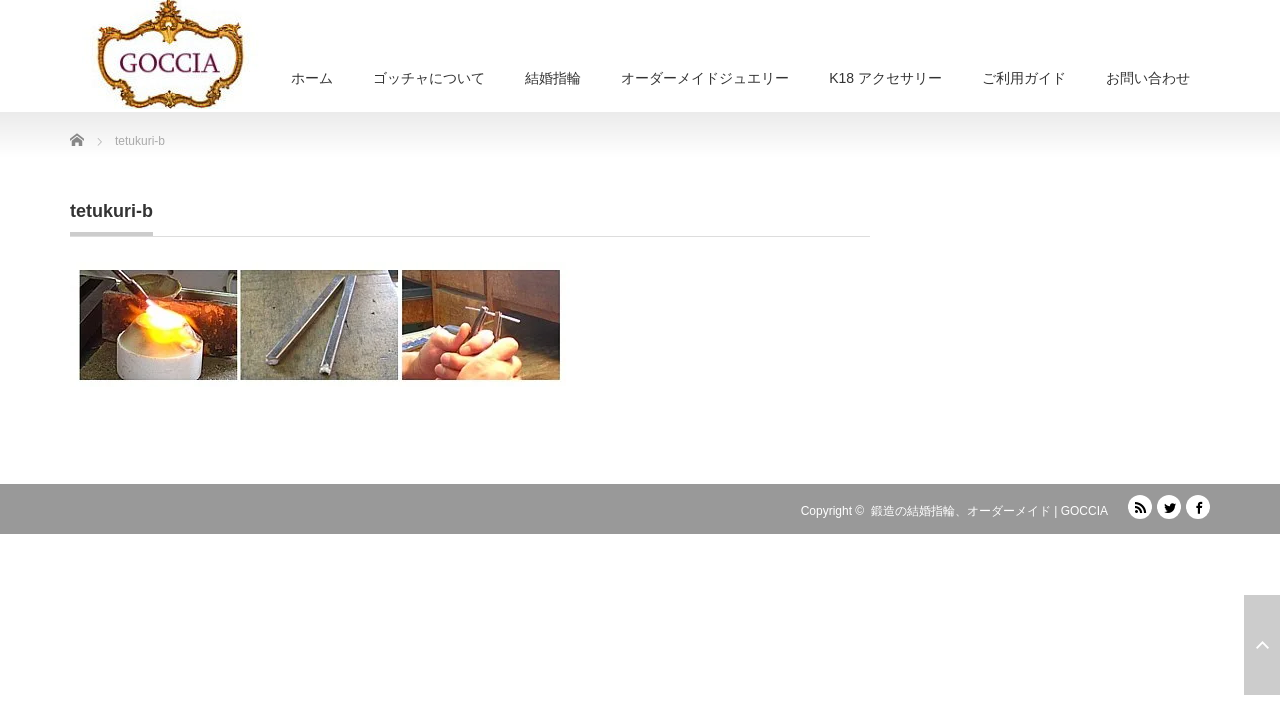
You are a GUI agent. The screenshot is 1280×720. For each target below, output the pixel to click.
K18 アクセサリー (885, 78)
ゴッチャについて (429, 78)
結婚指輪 (553, 78)
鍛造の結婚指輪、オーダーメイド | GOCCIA (989, 511)
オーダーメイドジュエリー (705, 78)
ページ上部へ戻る (1262, 645)
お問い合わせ (1148, 78)
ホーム (312, 78)
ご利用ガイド (1024, 78)
